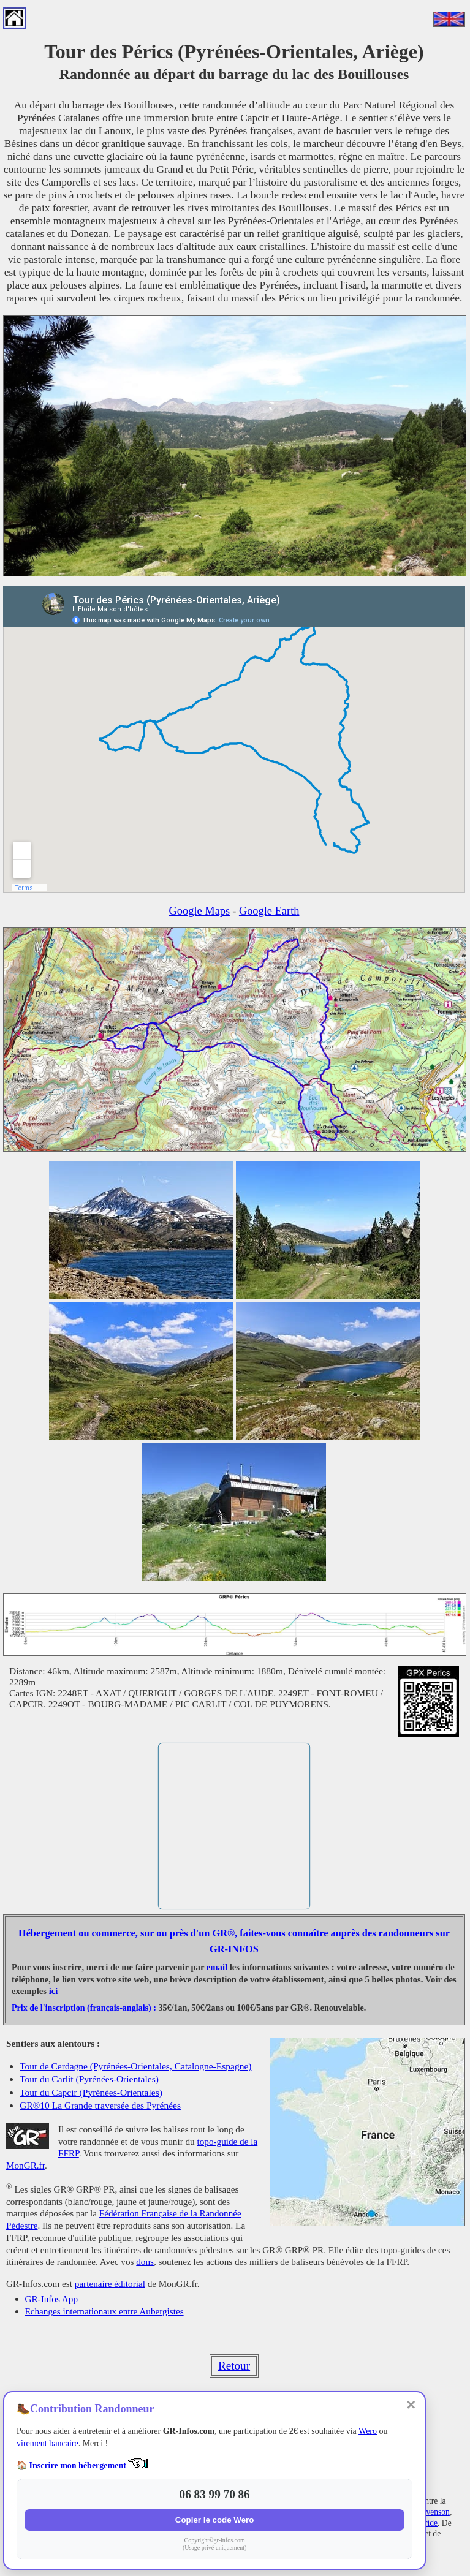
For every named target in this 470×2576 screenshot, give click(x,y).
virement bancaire (47, 2443)
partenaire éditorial (110, 2283)
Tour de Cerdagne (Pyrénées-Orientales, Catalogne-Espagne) (135, 2066)
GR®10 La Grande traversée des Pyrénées (100, 2105)
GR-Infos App (51, 2299)
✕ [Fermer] (411, 2405)
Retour (234, 2365)
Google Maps (199, 911)
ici (53, 1991)
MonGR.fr (25, 2165)
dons (145, 2261)
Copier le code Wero (214, 2520)
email (217, 1967)
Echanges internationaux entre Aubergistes (104, 2311)
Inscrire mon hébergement (77, 2465)
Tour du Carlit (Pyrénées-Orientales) (89, 2079)
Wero (367, 2431)
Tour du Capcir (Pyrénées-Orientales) (91, 2092)
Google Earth (269, 911)
